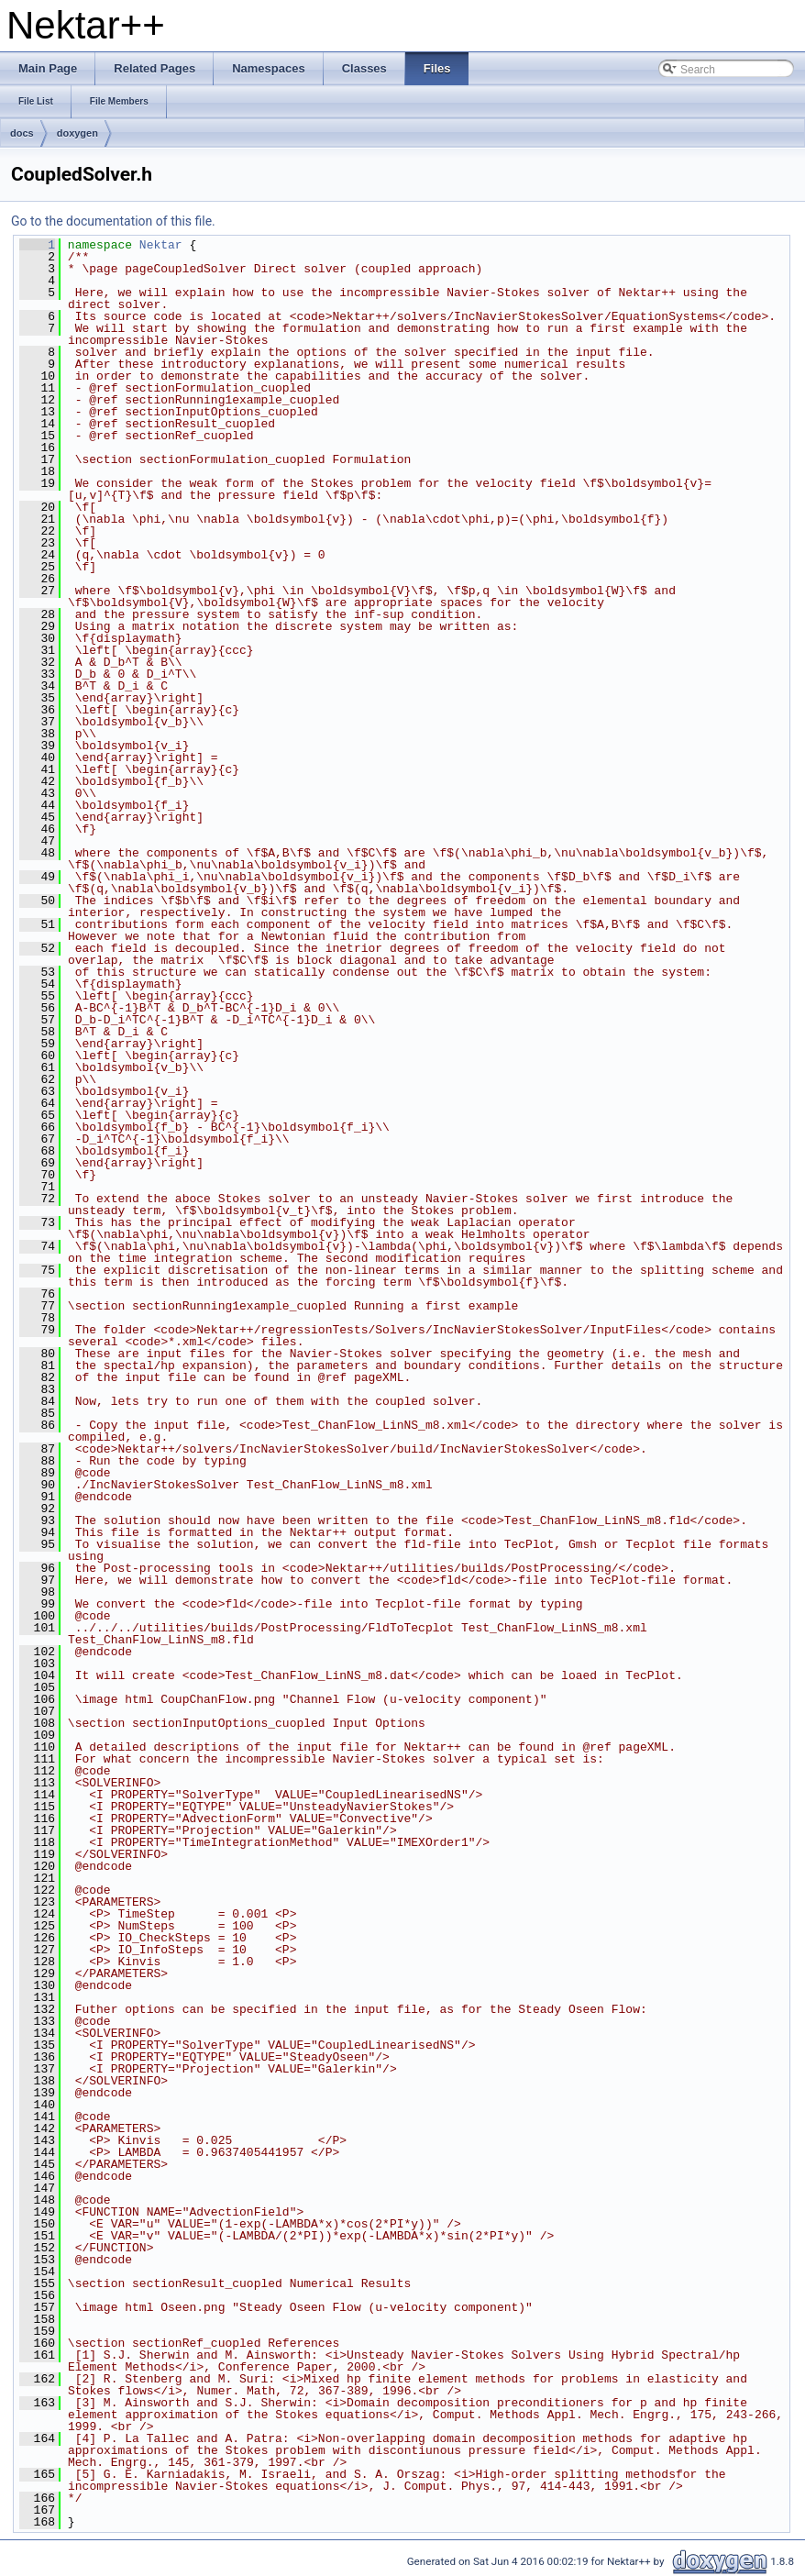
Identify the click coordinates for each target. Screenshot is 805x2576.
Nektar (160, 245)
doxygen (77, 132)
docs (22, 132)
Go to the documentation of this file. (113, 221)
